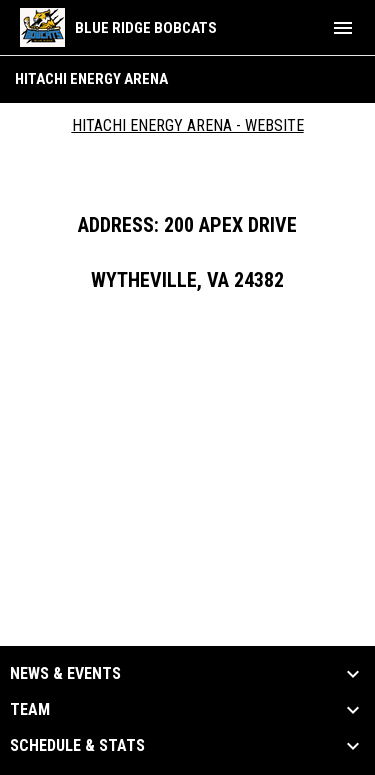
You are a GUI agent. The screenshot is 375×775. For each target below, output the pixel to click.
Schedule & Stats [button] (77, 746)
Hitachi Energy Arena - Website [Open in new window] (188, 125)
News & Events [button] (65, 674)
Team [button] (30, 710)
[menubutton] (343, 28)
